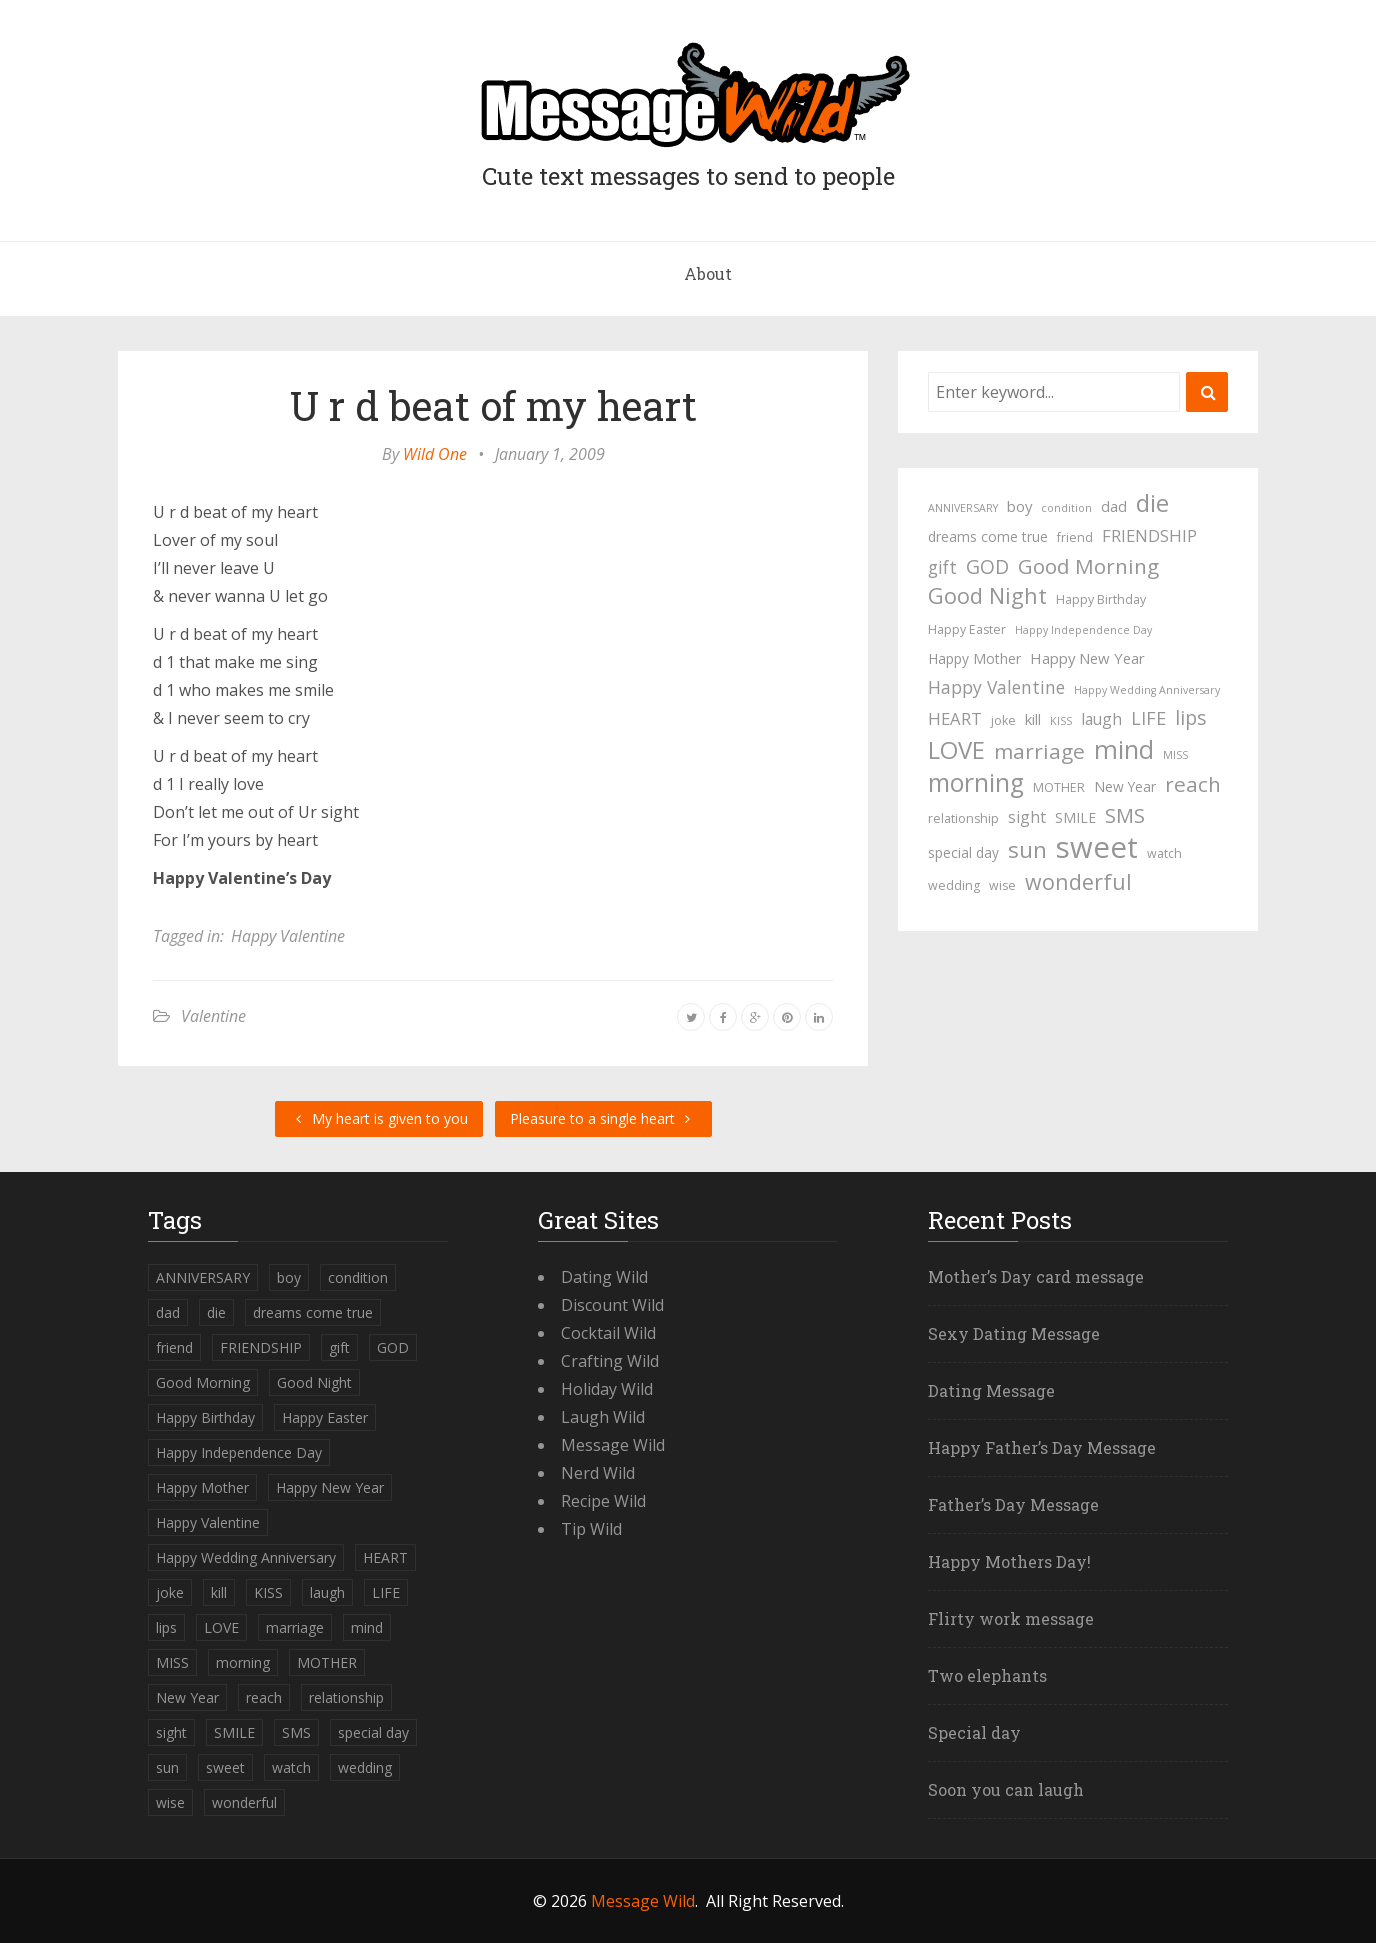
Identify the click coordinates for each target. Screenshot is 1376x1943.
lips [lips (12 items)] (1190, 717)
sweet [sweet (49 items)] (1097, 847)
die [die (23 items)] (1152, 503)
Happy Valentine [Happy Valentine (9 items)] (996, 687)
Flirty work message (1011, 1618)
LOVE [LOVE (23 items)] (956, 750)
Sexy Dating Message (1014, 1333)
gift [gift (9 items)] (942, 567)
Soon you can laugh (1006, 1789)
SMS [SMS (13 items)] (1125, 815)
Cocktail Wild (608, 1333)
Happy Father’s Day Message (1042, 1447)
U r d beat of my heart (493, 405)
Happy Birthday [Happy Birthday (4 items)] (1101, 599)
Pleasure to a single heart (603, 1118)
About (708, 273)
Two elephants (987, 1675)
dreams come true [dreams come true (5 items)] (988, 536)
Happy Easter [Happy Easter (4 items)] (967, 629)
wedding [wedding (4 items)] (954, 885)
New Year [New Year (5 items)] (1125, 786)
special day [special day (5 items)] (963, 852)
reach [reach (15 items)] (1193, 784)
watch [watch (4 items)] (1164, 853)
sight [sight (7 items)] (1027, 817)
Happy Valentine (288, 936)
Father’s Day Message (1013, 1504)
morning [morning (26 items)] (976, 783)
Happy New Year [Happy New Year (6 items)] (1087, 658)
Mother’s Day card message (1036, 1276)
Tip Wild (591, 1529)
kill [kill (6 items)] (1033, 719)
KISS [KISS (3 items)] (1061, 721)
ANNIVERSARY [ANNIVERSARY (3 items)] (963, 508)
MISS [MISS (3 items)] (1175, 755)
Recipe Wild (603, 1501)
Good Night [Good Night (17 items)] (987, 596)
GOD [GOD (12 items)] (987, 566)
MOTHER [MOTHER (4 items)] (1059, 787)
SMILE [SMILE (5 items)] (1075, 817)
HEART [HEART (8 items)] (955, 718)
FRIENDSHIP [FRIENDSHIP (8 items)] (1149, 535)
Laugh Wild (603, 1417)
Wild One (435, 454)
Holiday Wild (607, 1389)
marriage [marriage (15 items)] (1039, 751)
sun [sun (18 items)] (1027, 850)
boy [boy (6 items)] (1019, 506)
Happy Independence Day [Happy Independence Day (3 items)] (1083, 630)
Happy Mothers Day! (1009, 1561)
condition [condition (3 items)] (1066, 508)
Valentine (213, 1016)
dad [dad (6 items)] (1114, 506)
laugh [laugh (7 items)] (1101, 719)
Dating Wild (604, 1277)
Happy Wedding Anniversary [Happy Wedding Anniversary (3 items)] (1147, 690)
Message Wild (613, 1445)
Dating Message (991, 1390)
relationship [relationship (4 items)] (963, 818)
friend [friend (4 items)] (1075, 537)
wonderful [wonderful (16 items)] (1078, 882)
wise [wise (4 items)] (1002, 885)
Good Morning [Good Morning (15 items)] (1088, 566)
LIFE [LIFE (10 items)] (1148, 718)
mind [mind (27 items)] (1124, 749)
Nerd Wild (598, 1473)
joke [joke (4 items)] (1003, 720)
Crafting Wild (610, 1361)
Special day (974, 1732)
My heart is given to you (379, 1118)
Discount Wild (612, 1305)
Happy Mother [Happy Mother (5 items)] (974, 658)
